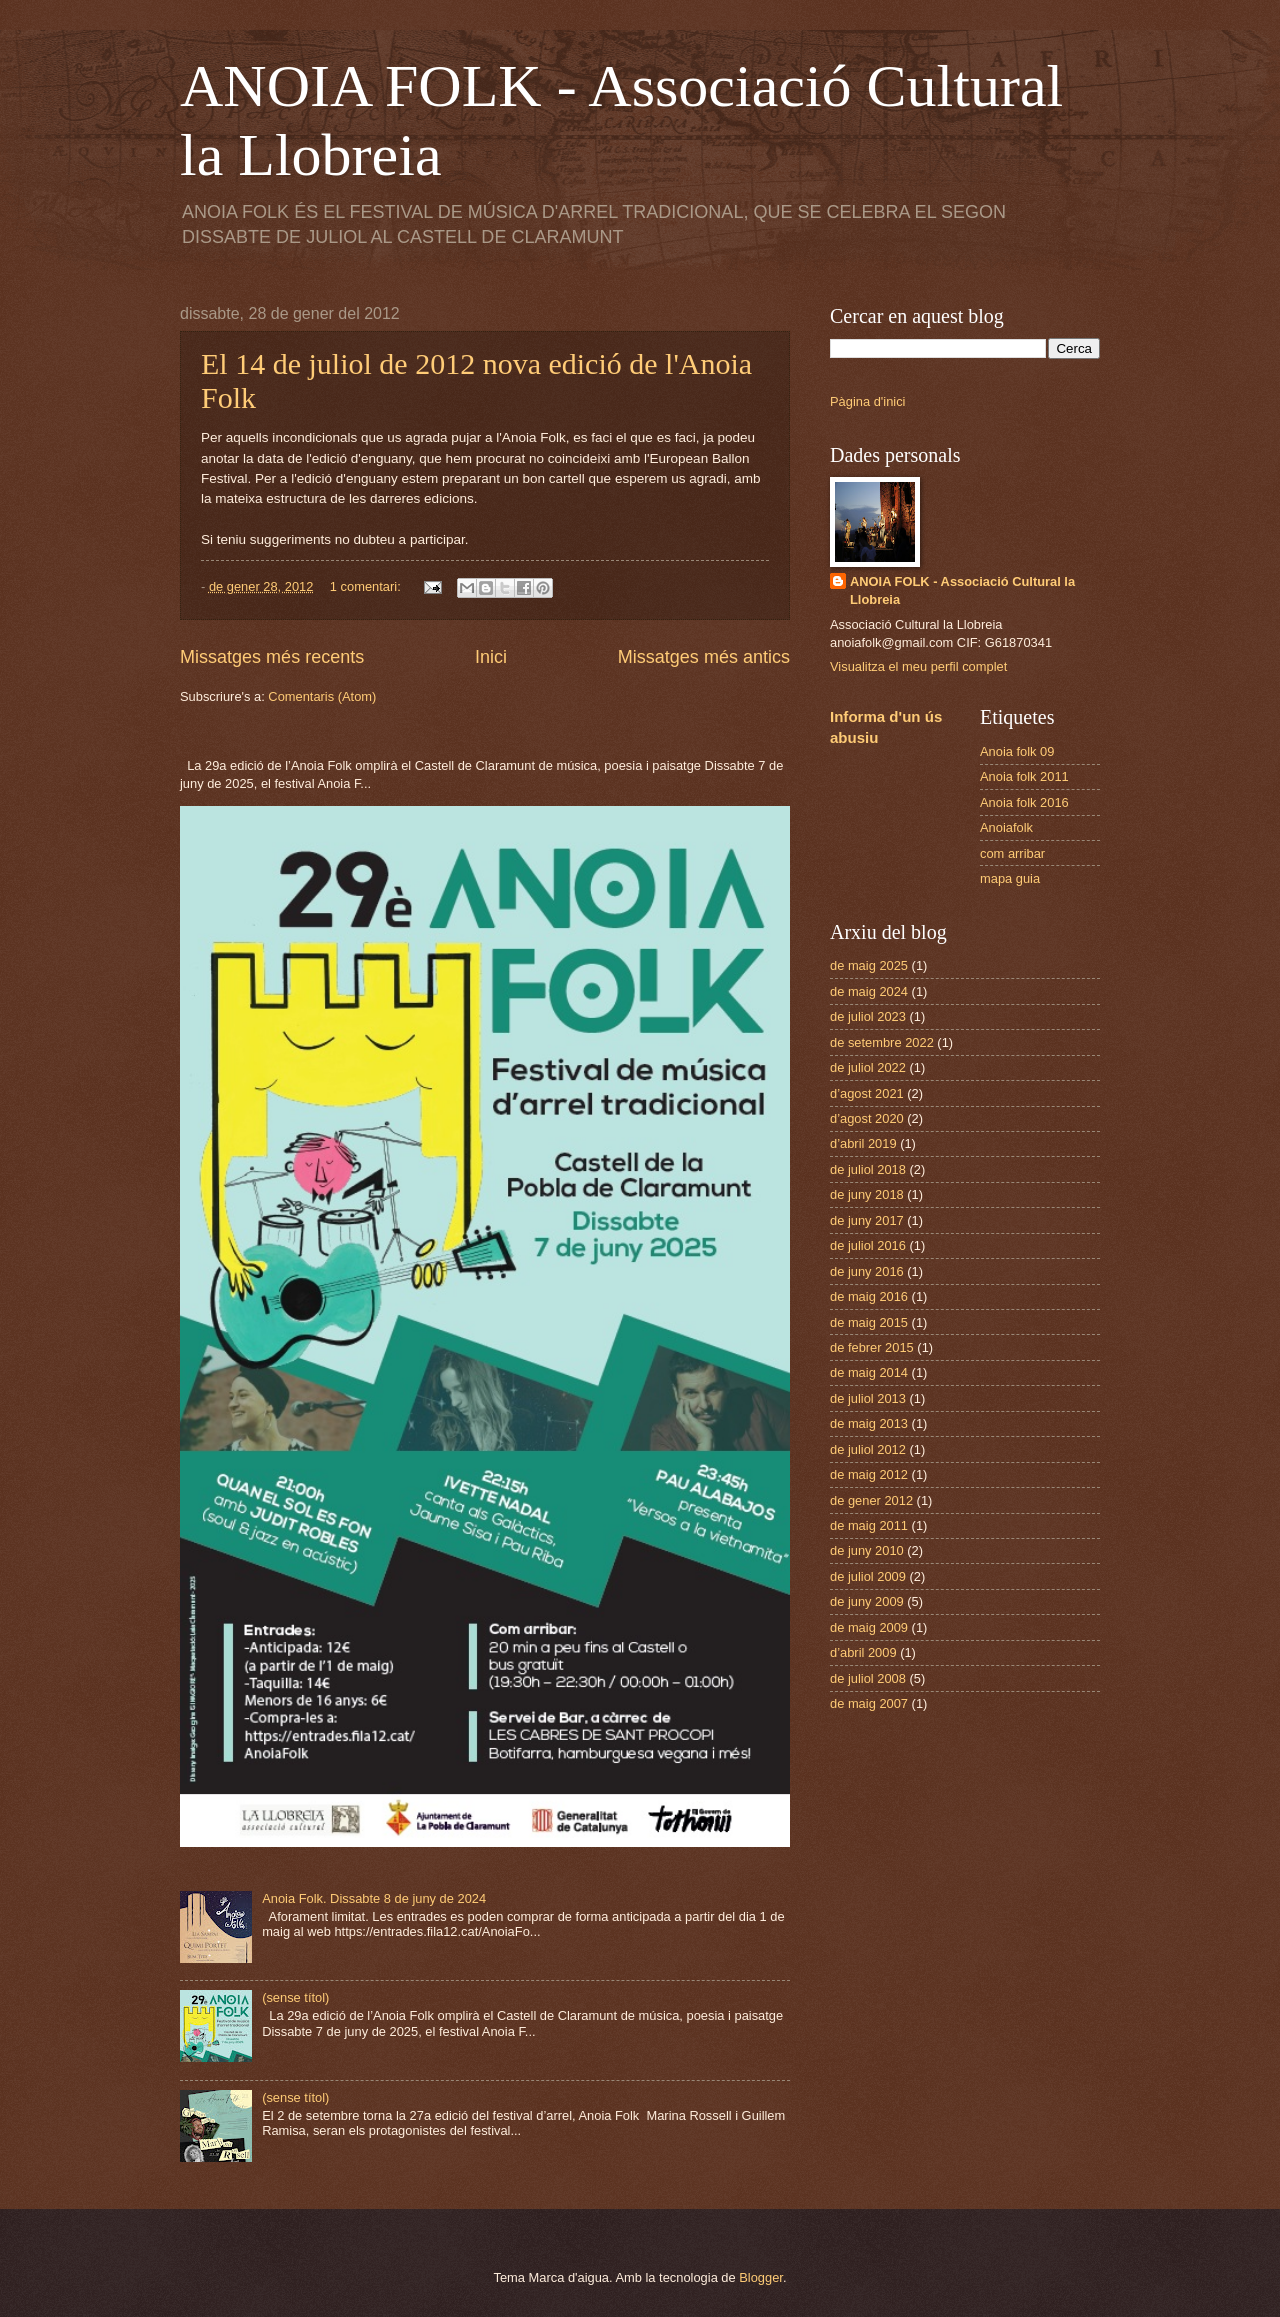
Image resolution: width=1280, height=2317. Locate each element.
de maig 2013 (869, 1423)
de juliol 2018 (868, 1169)
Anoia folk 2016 (1024, 802)
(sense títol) (295, 1997)
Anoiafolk (1006, 827)
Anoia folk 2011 (1024, 776)
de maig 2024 (869, 991)
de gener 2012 (871, 1500)
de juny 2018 (867, 1194)
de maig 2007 (869, 1703)
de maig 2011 (869, 1525)
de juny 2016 (867, 1271)
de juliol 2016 (868, 1245)
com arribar (1012, 853)
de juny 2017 (867, 1220)
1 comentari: (367, 586)
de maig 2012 (869, 1474)
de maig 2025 (869, 965)
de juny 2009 (867, 1601)
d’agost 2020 (867, 1118)
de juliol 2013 (868, 1398)
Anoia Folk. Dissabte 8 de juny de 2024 (374, 1898)
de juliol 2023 (868, 1016)
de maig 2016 (869, 1296)
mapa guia (1010, 878)
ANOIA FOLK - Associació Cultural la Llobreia (962, 590)
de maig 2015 (869, 1322)
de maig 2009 (869, 1627)
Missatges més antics (704, 657)
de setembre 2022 (882, 1042)
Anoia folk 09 (1017, 751)
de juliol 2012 (868, 1449)
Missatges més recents (272, 657)
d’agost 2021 (867, 1093)
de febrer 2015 (872, 1347)
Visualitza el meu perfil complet (918, 666)
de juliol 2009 (868, 1576)
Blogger (761, 2277)
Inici (491, 657)
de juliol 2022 (868, 1067)
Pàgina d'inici (867, 401)
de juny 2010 (867, 1550)
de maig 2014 (869, 1372)
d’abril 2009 (863, 1652)
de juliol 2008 (868, 1678)
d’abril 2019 (863, 1143)
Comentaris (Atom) (322, 696)
